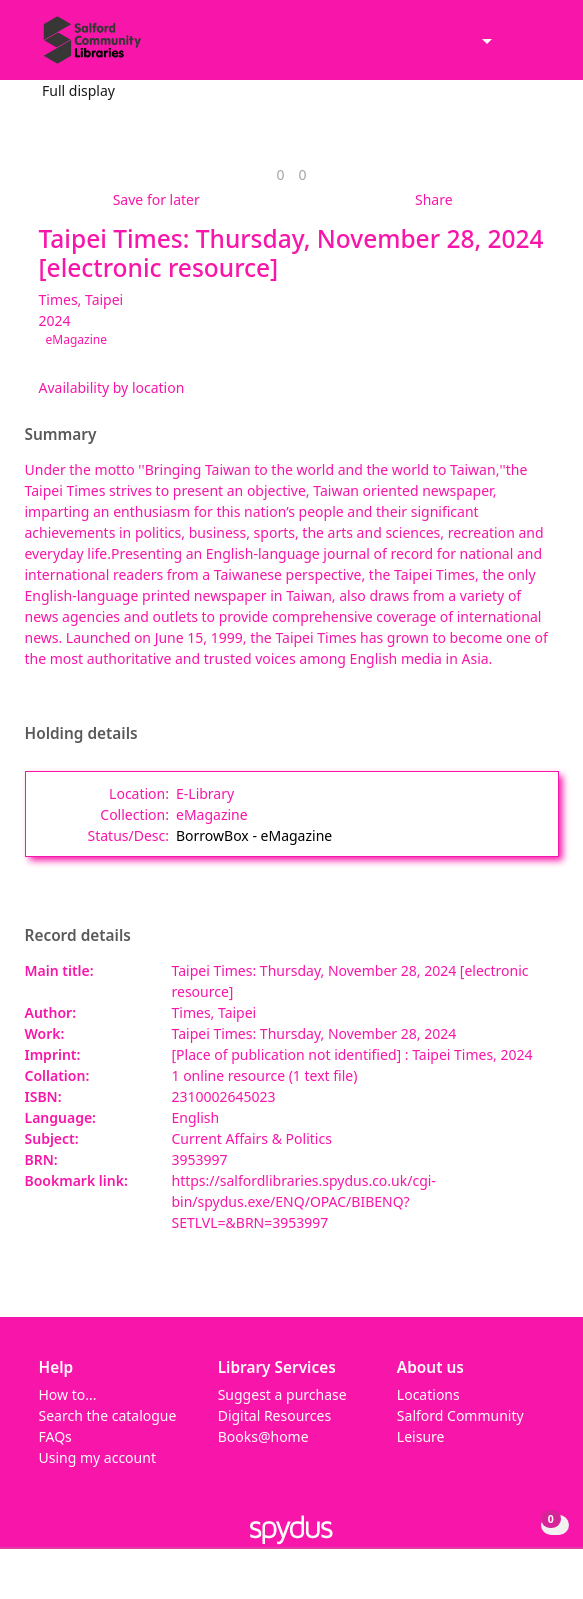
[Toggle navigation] (537, 48)
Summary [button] (61, 435)
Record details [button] (78, 936)
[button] (513, 48)
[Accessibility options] (485, 42)
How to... (68, 1394)
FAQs (55, 1436)
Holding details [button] (81, 734)
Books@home (263, 1436)
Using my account (97, 1457)
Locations (428, 1394)
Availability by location (112, 387)
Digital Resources (274, 1415)
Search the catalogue (108, 1415)
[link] (280, 174)
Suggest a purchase (282, 1394)
